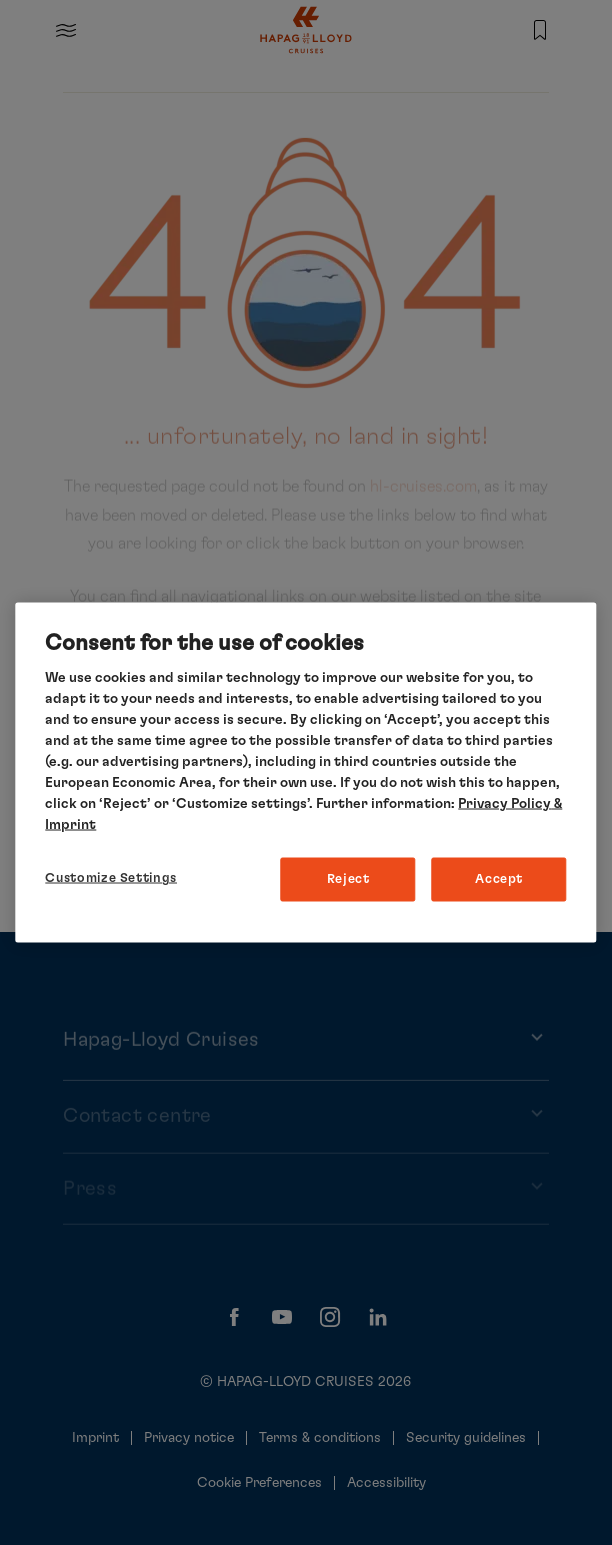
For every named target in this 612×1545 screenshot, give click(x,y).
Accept (499, 879)
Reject (348, 879)
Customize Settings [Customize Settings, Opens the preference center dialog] (111, 878)
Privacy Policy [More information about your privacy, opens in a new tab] (504, 804)
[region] (305, 772)
